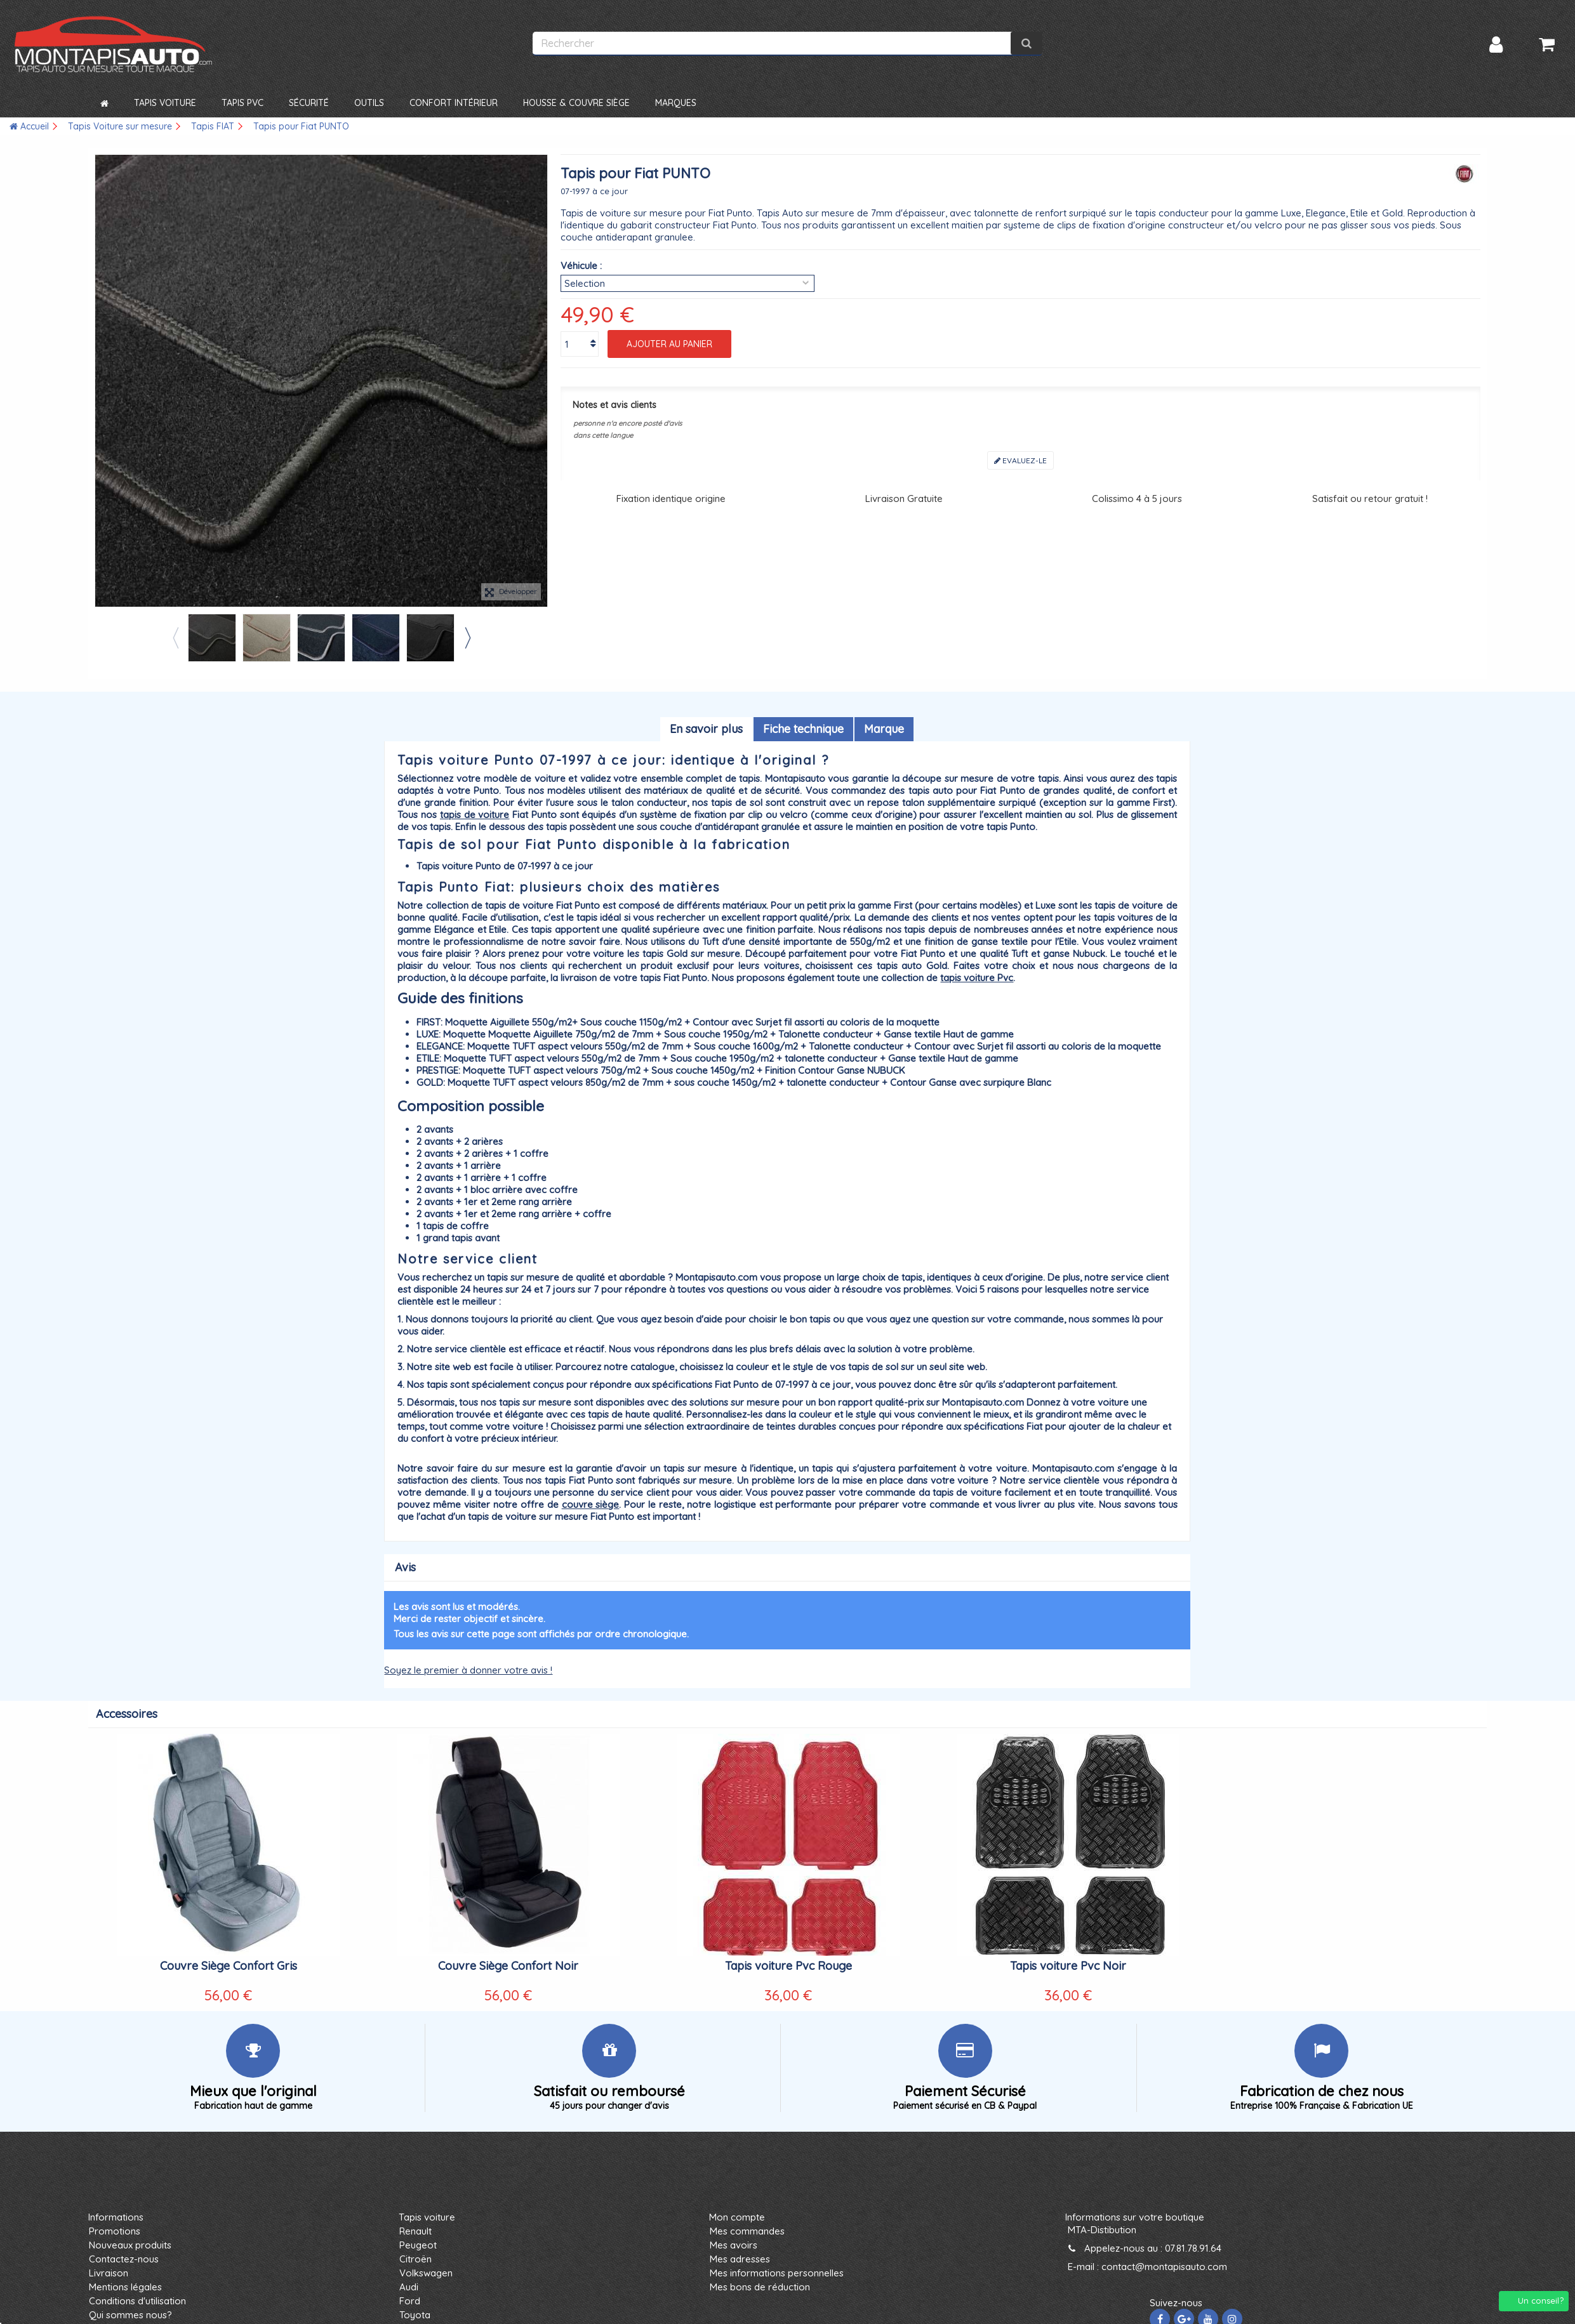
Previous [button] (175, 638)
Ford (409, 2301)
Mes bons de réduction (760, 2287)
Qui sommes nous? (130, 2315)
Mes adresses (740, 2259)
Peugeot (418, 2245)
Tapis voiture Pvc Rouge (788, 1965)
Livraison (108, 2273)
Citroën (415, 2259)
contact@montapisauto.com (1164, 2267)
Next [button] (467, 638)
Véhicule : (581, 266)
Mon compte (737, 2217)
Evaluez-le (1020, 460)
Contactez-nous (124, 2259)
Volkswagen (426, 2273)
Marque (884, 729)
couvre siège (591, 1504)
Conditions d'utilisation (137, 2301)
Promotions (114, 2231)
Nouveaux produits (130, 2245)
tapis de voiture (475, 815)
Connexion (1496, 44)
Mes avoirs (733, 2245)
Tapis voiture (427, 2217)
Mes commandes (747, 2231)
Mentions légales (125, 2287)
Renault (415, 2231)
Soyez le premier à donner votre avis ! (468, 1670)
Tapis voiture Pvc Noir (1068, 1965)
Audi (408, 2287)
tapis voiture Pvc (976, 978)
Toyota (414, 2315)
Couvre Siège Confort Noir (508, 1965)
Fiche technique (803, 729)
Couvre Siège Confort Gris (228, 1965)
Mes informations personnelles (777, 2273)
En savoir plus (706, 729)
